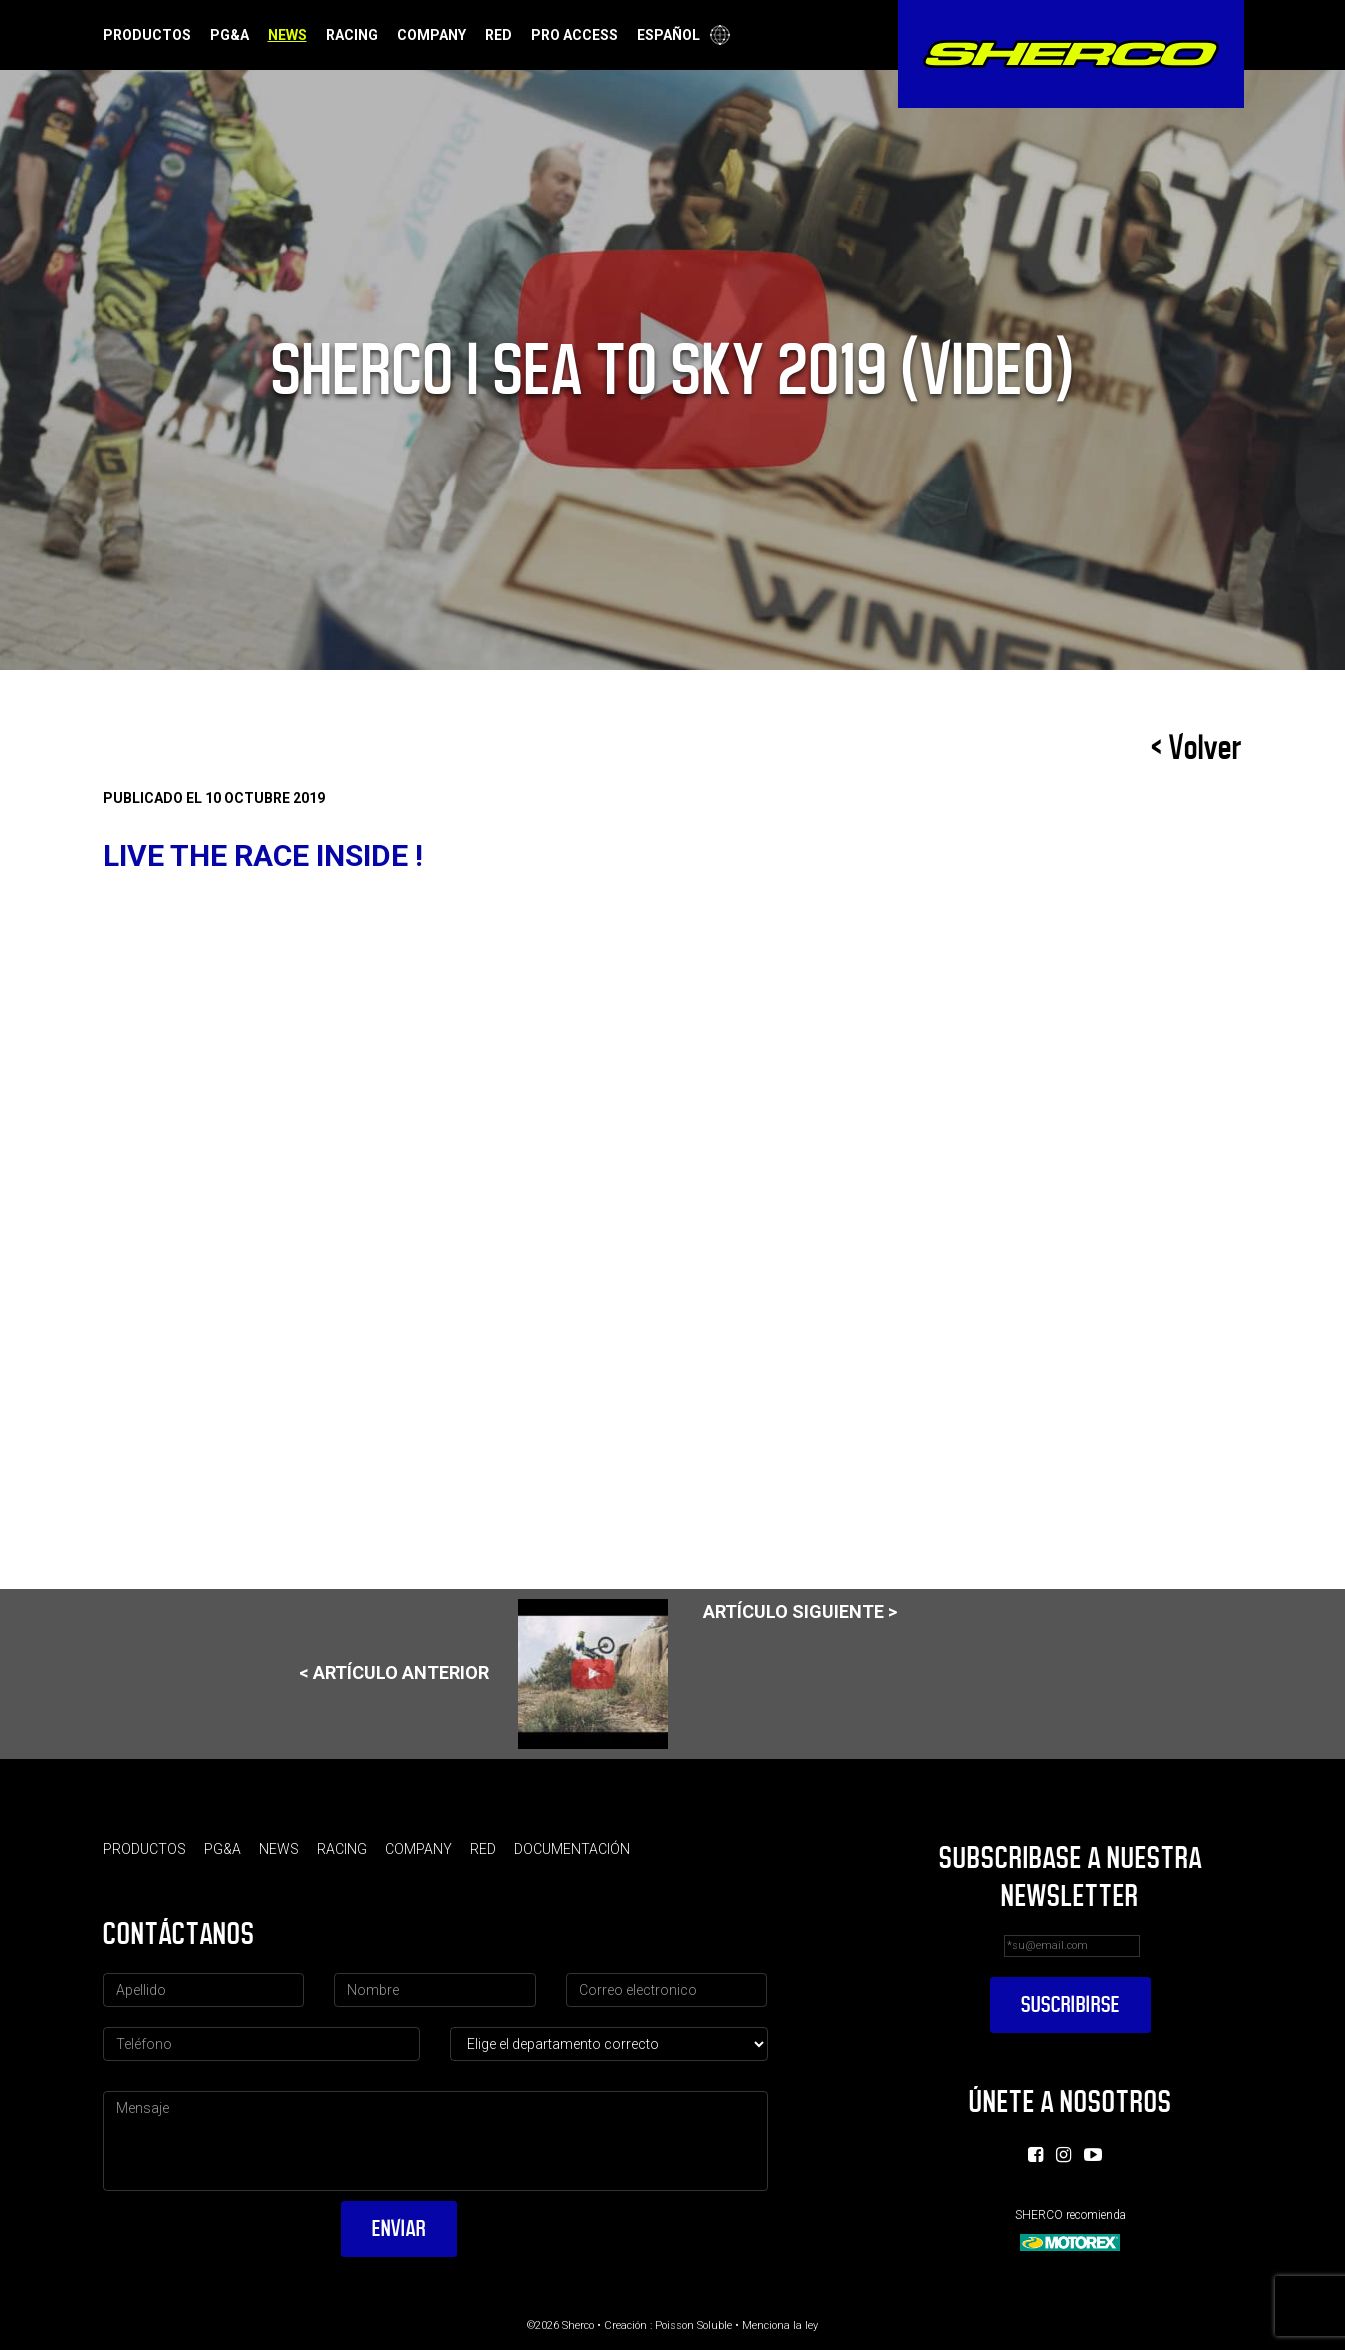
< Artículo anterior (483, 1674)
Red (498, 35)
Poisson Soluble (693, 2325)
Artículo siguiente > (800, 1611)
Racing (352, 35)
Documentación (572, 1849)
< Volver (1197, 748)
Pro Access (574, 35)
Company (431, 35)
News (287, 35)
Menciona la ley (780, 2325)
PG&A (229, 35)
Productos (147, 35)
